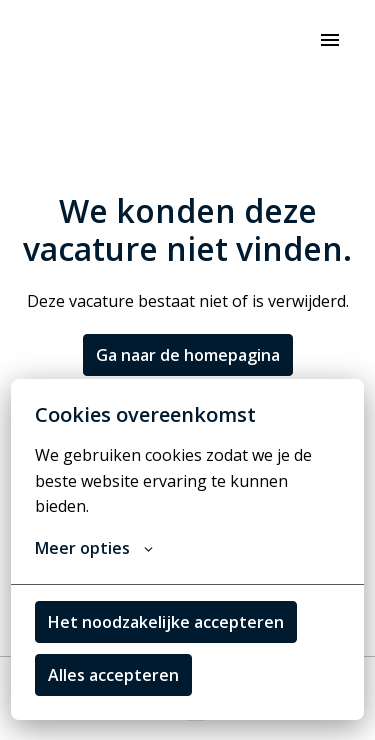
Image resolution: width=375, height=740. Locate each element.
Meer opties (94, 548)
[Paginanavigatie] (330, 40)
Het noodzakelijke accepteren (166, 622)
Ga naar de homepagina (188, 355)
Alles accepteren (113, 675)
